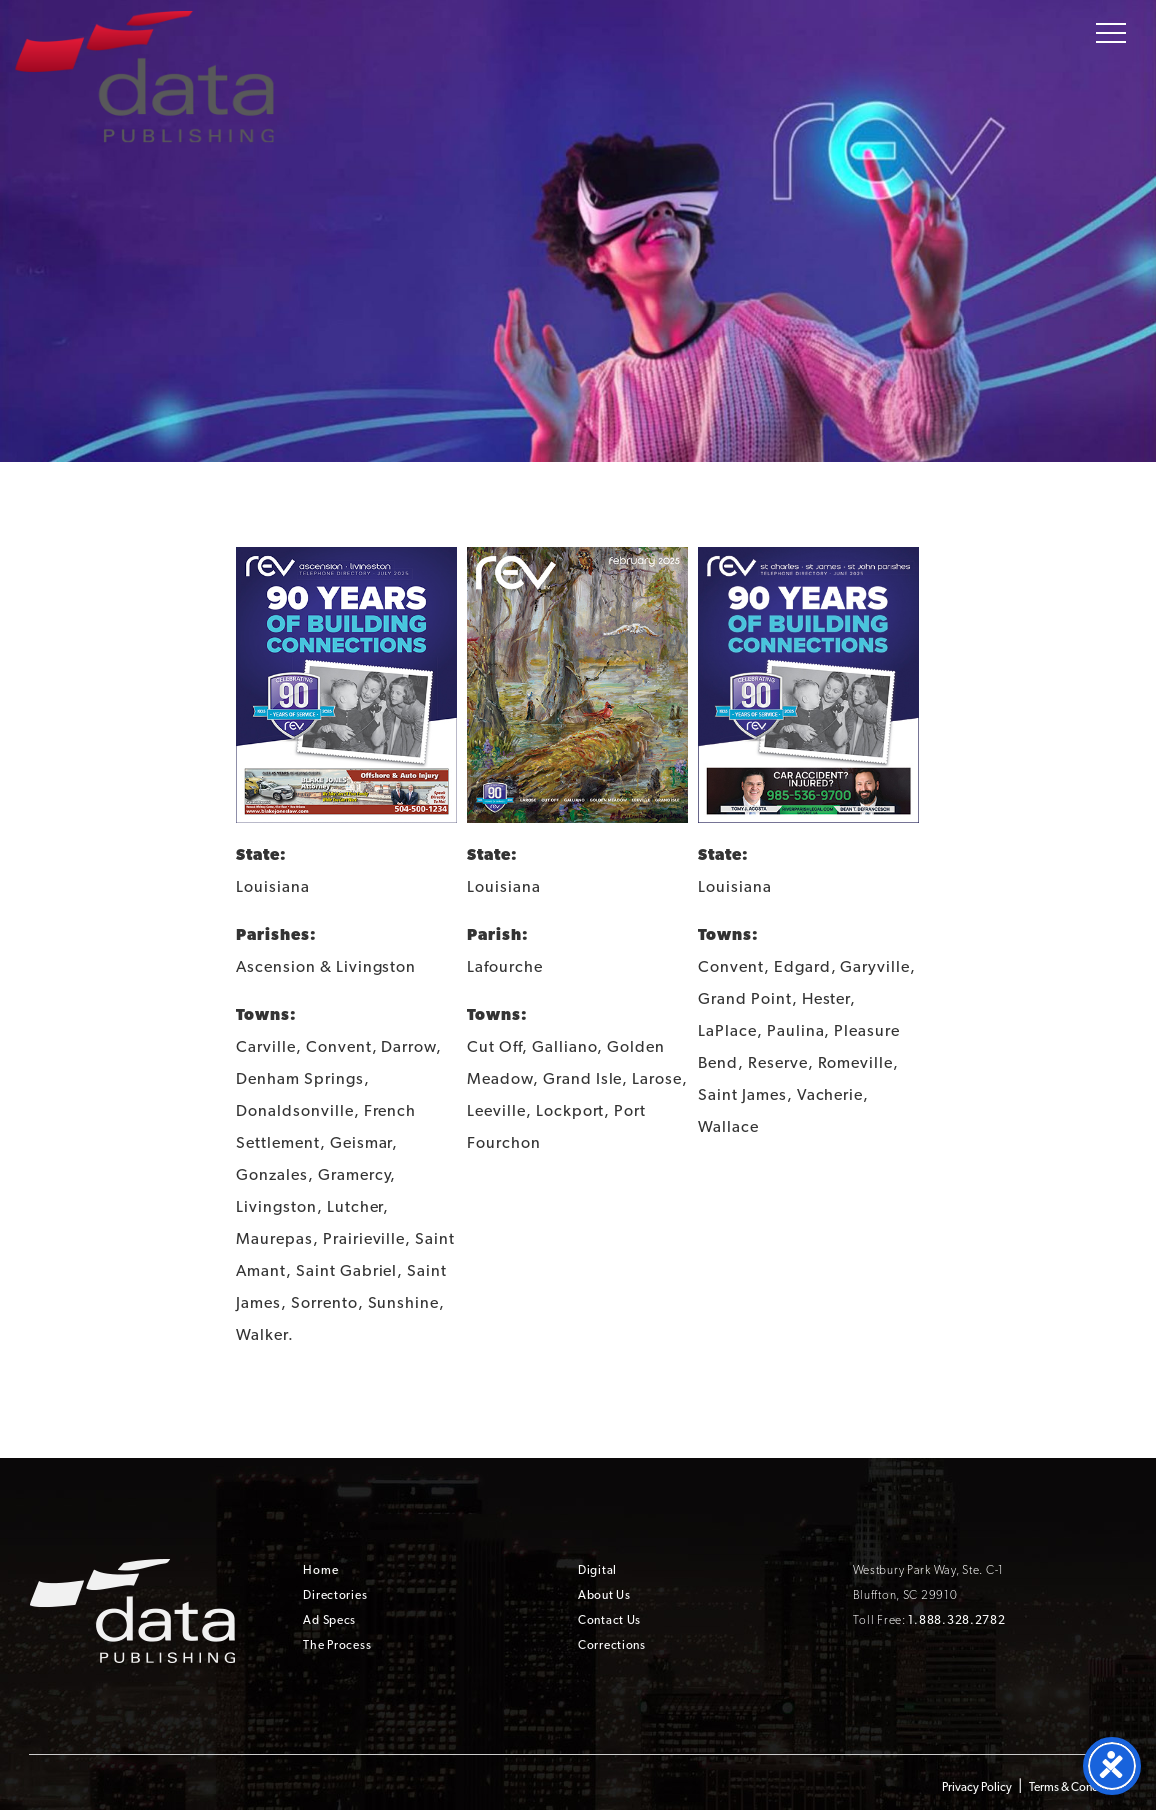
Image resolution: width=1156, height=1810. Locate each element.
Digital (597, 1570)
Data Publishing (144, 74)
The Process (337, 1645)
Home (320, 1570)
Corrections (612, 1645)
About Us (604, 1595)
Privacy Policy (977, 1787)
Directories (335, 1595)
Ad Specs (329, 1620)
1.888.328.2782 (956, 1620)
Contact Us (609, 1620)
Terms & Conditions (1078, 1787)
